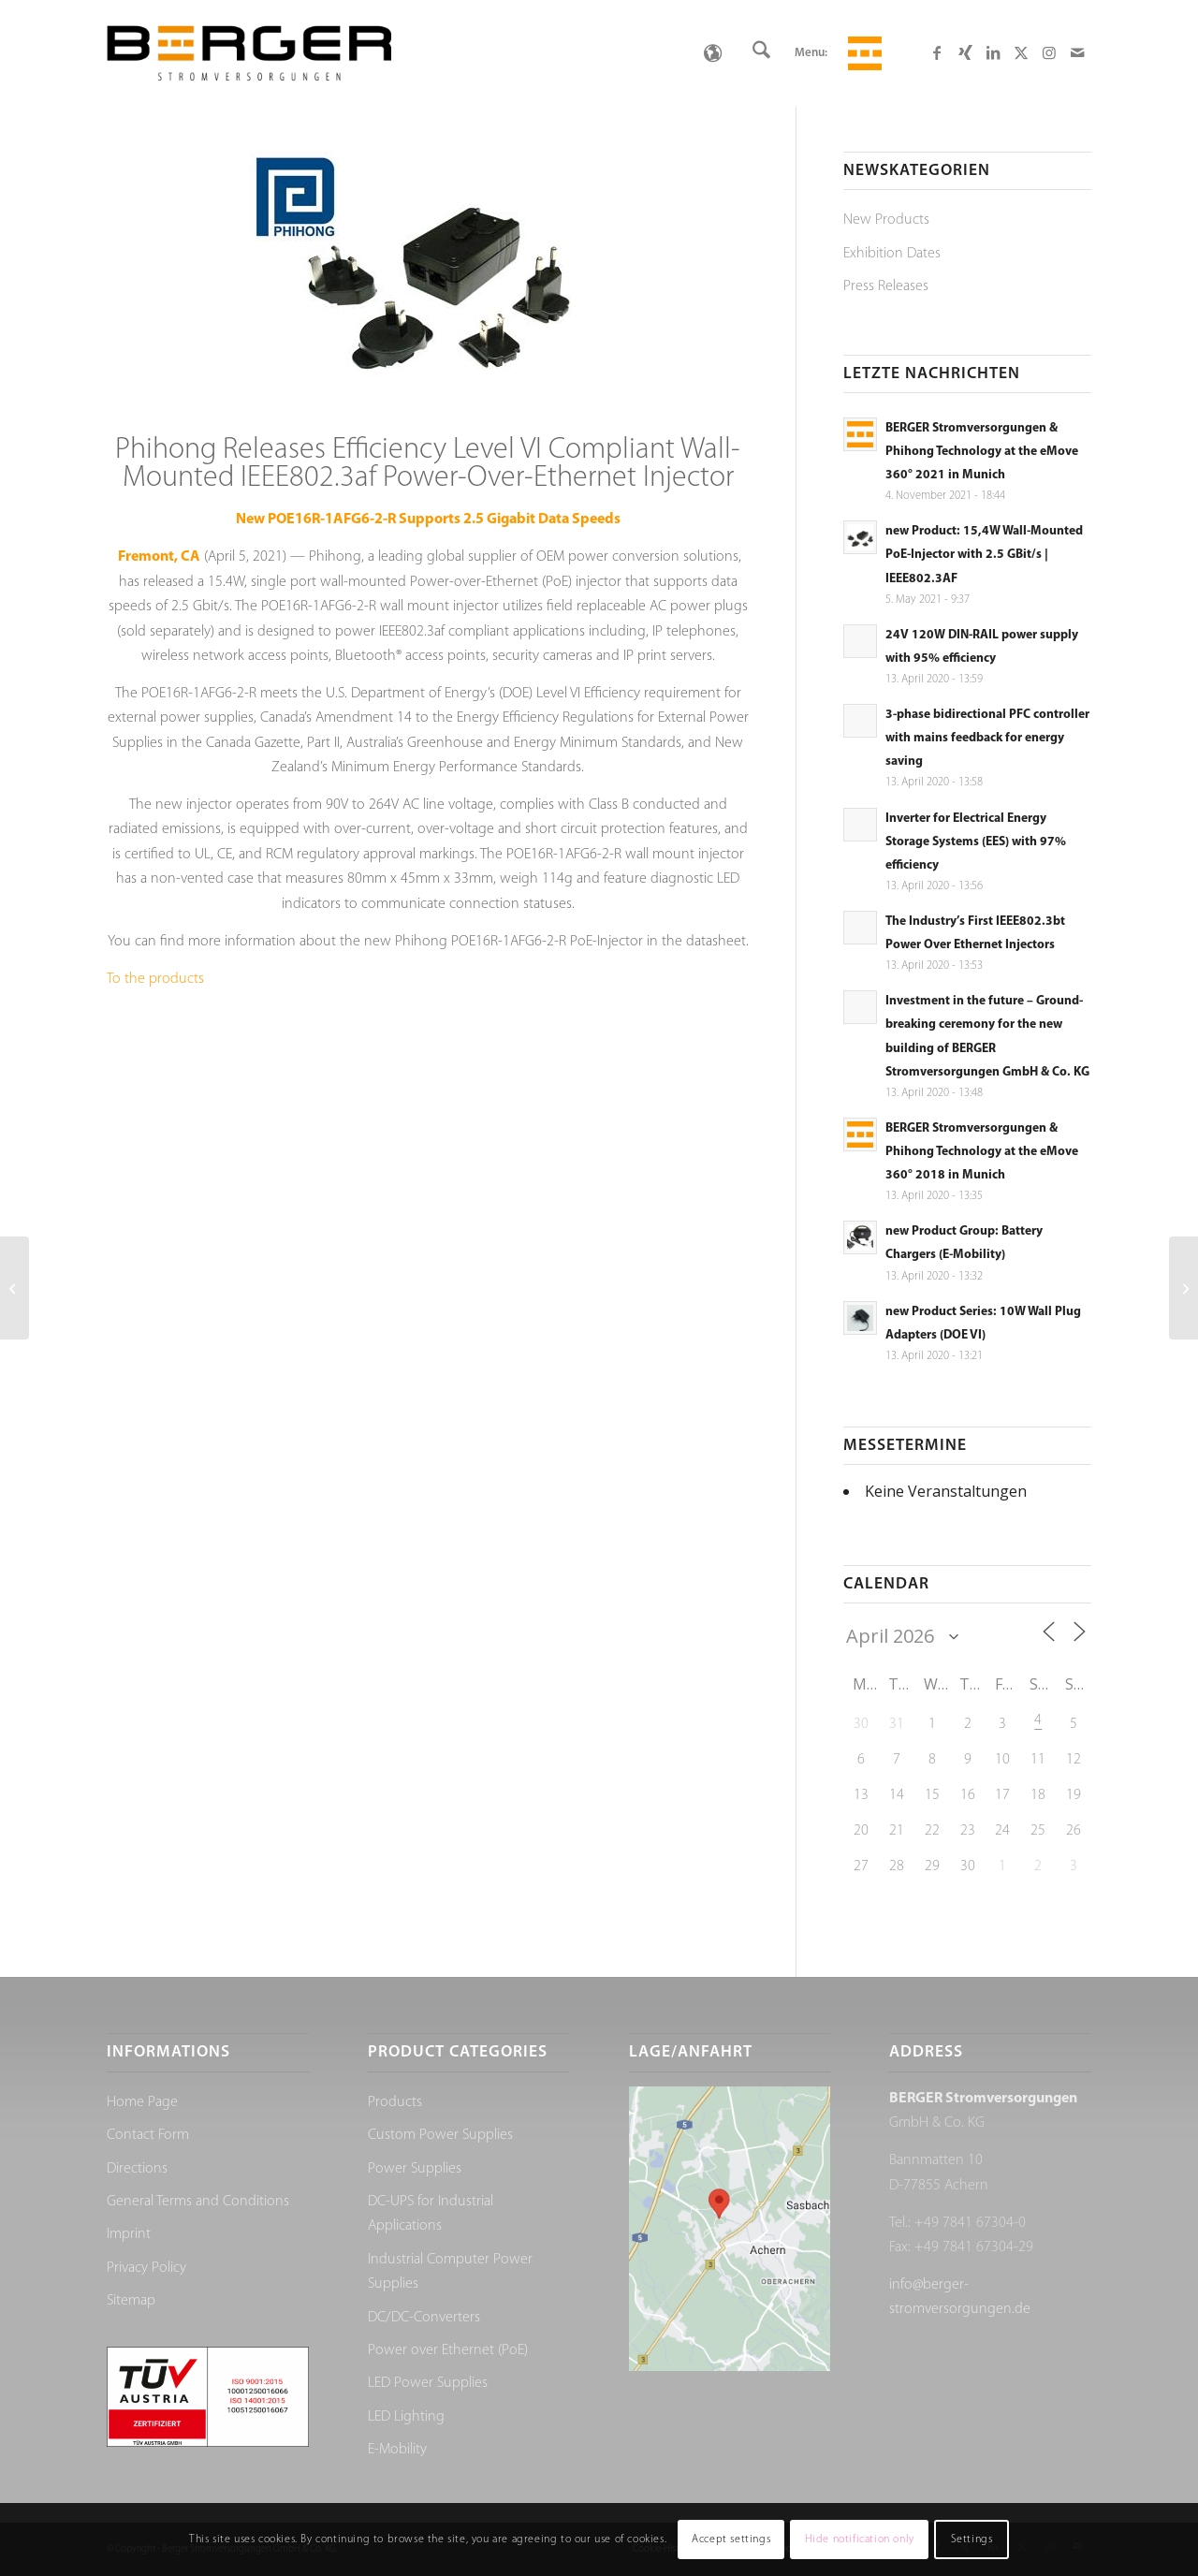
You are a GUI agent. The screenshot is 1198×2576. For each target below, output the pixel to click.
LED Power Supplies (428, 2383)
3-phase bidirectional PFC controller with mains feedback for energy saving (987, 738)
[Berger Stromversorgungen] (249, 53)
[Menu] (862, 53)
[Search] (761, 53)
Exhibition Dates (892, 253)
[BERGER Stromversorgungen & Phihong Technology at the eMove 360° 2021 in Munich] (1183, 1288)
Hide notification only (859, 2539)
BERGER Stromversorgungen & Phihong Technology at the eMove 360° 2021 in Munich (981, 451)
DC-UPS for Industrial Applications (430, 2213)
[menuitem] (761, 53)
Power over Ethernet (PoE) (448, 2350)
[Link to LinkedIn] (993, 52)
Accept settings (731, 2539)
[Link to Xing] (965, 52)
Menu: (811, 53)
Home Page (142, 2102)
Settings (972, 2539)
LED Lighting (406, 2416)
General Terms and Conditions (198, 2201)
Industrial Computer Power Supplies (450, 2271)
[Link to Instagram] (1049, 52)
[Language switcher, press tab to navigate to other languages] (712, 53)
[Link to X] (1021, 52)
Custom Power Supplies (440, 2135)
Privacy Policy (146, 2268)
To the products (155, 979)
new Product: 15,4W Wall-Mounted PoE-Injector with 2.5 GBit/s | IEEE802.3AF (984, 554)
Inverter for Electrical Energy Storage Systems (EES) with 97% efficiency (975, 841)
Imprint (129, 2234)
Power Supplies (414, 2168)
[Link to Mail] (1077, 52)
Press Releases (885, 286)
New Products (886, 219)
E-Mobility (397, 2449)
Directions (137, 2168)
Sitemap (131, 2300)
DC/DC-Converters (424, 2317)
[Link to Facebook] (937, 52)
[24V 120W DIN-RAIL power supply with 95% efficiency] (14, 1288)
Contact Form (148, 2135)
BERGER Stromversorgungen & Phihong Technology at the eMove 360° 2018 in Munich (981, 1151)
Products (395, 2102)
